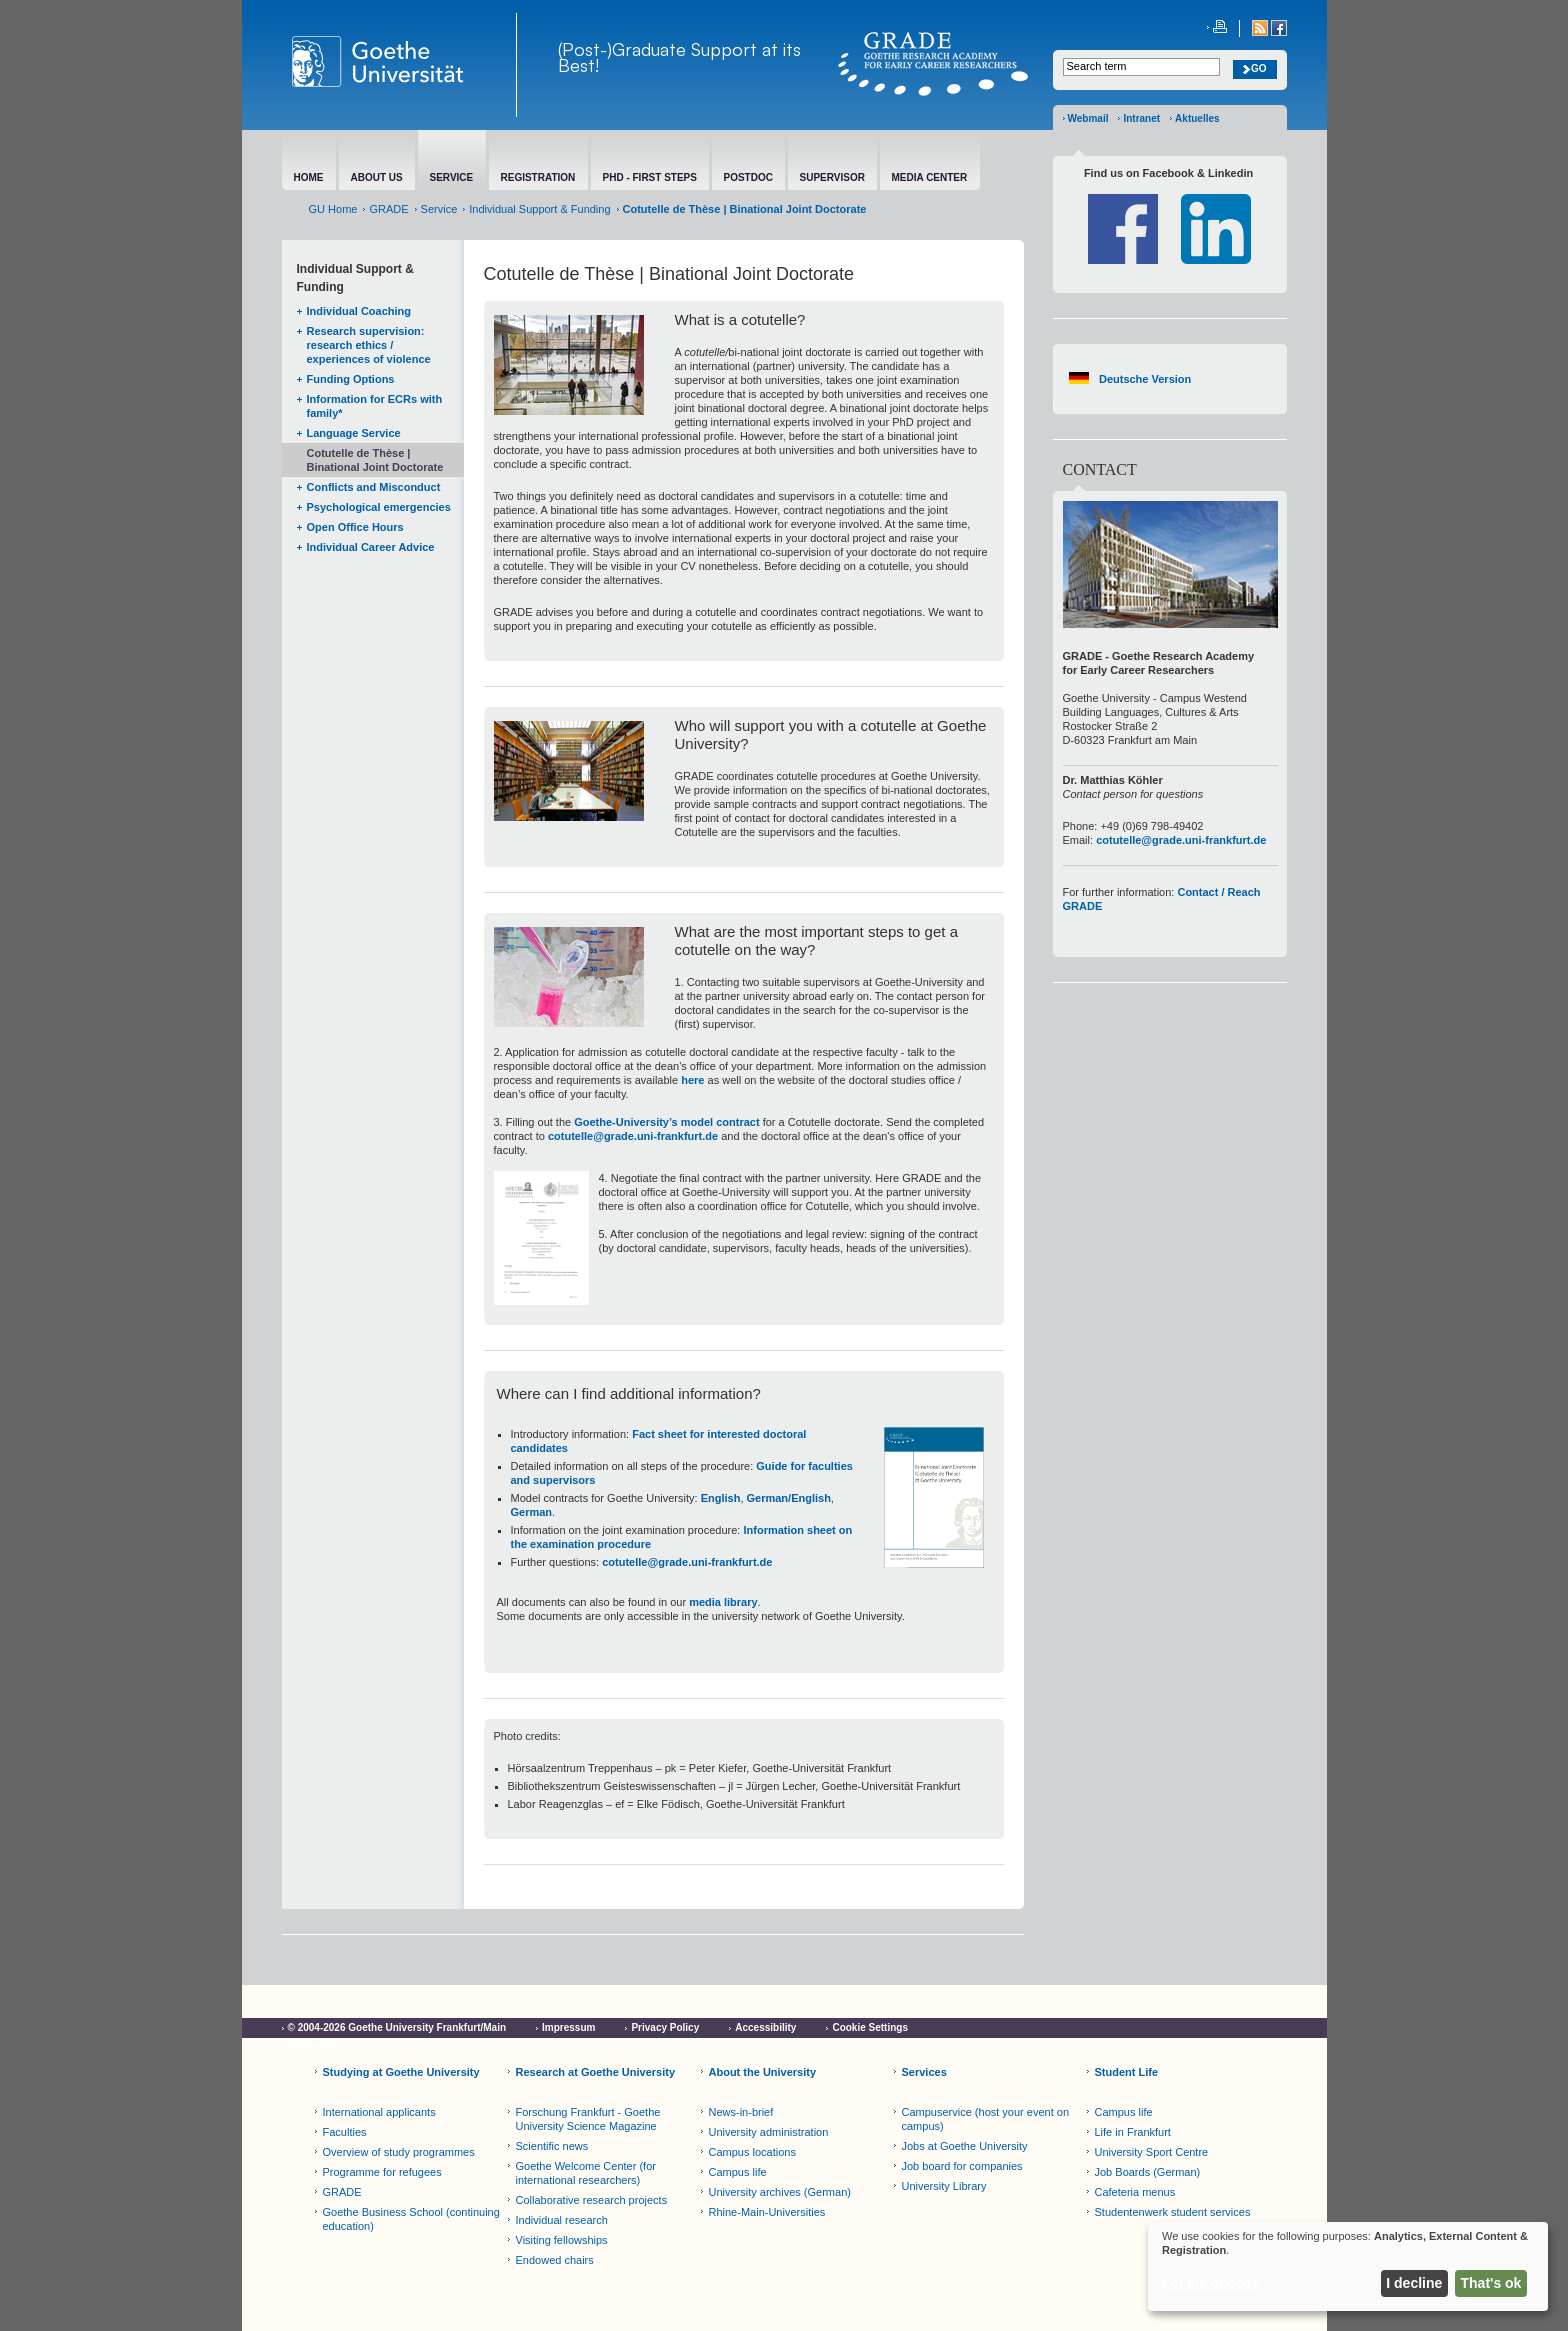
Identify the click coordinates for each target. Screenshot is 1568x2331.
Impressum (568, 2027)
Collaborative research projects (592, 2200)
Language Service (354, 433)
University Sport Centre (1152, 2152)
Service (439, 209)
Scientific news (552, 2146)
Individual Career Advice (371, 547)
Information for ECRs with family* (375, 406)
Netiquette (312, 2045)
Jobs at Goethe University (965, 2146)
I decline (1414, 2283)
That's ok (1491, 2283)
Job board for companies (962, 2166)
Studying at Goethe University (401, 2072)
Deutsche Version (1145, 379)
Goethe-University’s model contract (666, 1122)
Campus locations (752, 2152)
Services (924, 2072)
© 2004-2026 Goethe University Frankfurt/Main (397, 2027)
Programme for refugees (382, 2172)
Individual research (562, 2220)
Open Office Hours (355, 527)
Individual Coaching (359, 311)
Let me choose (1211, 2283)
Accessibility (765, 2027)
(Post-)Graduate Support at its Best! (679, 57)
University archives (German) (780, 2192)
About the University (763, 2072)
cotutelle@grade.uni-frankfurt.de (633, 1136)
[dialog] (1348, 2266)
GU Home (333, 209)
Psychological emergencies (379, 507)
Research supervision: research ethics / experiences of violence (369, 345)
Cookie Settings (870, 2027)
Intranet (1141, 118)
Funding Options (351, 379)
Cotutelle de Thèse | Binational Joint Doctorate (375, 460)
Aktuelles (1197, 118)
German (532, 1512)
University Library (944, 2186)
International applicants (379, 2112)
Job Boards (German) (1148, 2172)
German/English (789, 1498)
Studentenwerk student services (1173, 2212)
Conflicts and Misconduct (374, 487)
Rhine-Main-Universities (767, 2212)
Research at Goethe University (596, 2072)
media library (723, 1602)
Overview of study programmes (399, 2152)
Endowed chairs (555, 2260)
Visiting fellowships (562, 2240)
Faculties (345, 2132)
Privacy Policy (665, 2027)
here (692, 1080)
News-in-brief (741, 2112)
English (721, 1498)
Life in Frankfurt (1133, 2132)
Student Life (1127, 2072)
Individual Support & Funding (539, 209)
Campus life (738, 2172)
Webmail (1088, 118)
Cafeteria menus (1135, 2192)
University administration (769, 2132)
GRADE (388, 209)
